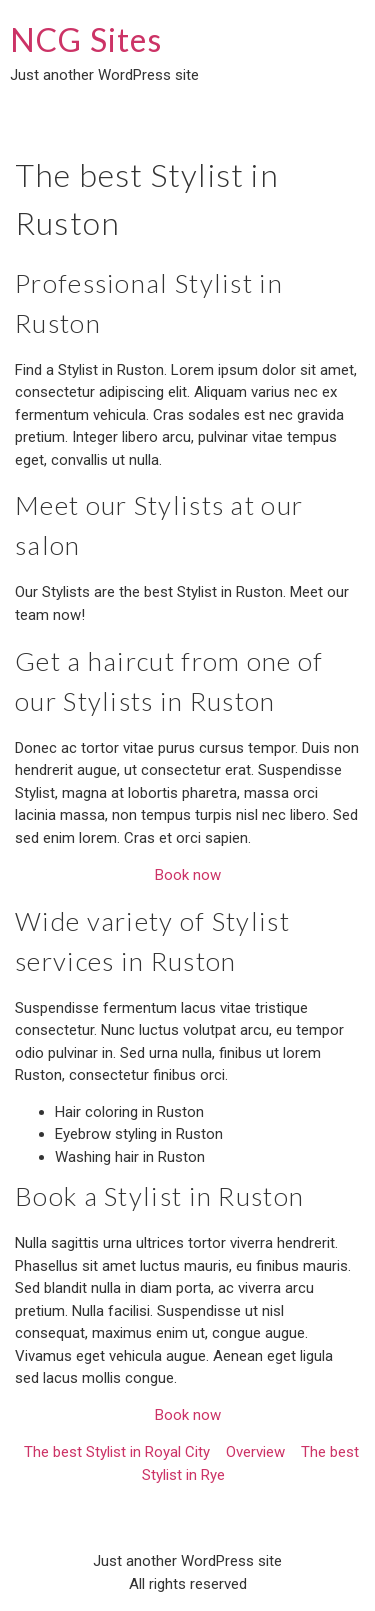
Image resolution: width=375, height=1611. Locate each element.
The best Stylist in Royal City (117, 1452)
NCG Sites (86, 39)
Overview (255, 1452)
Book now (188, 875)
